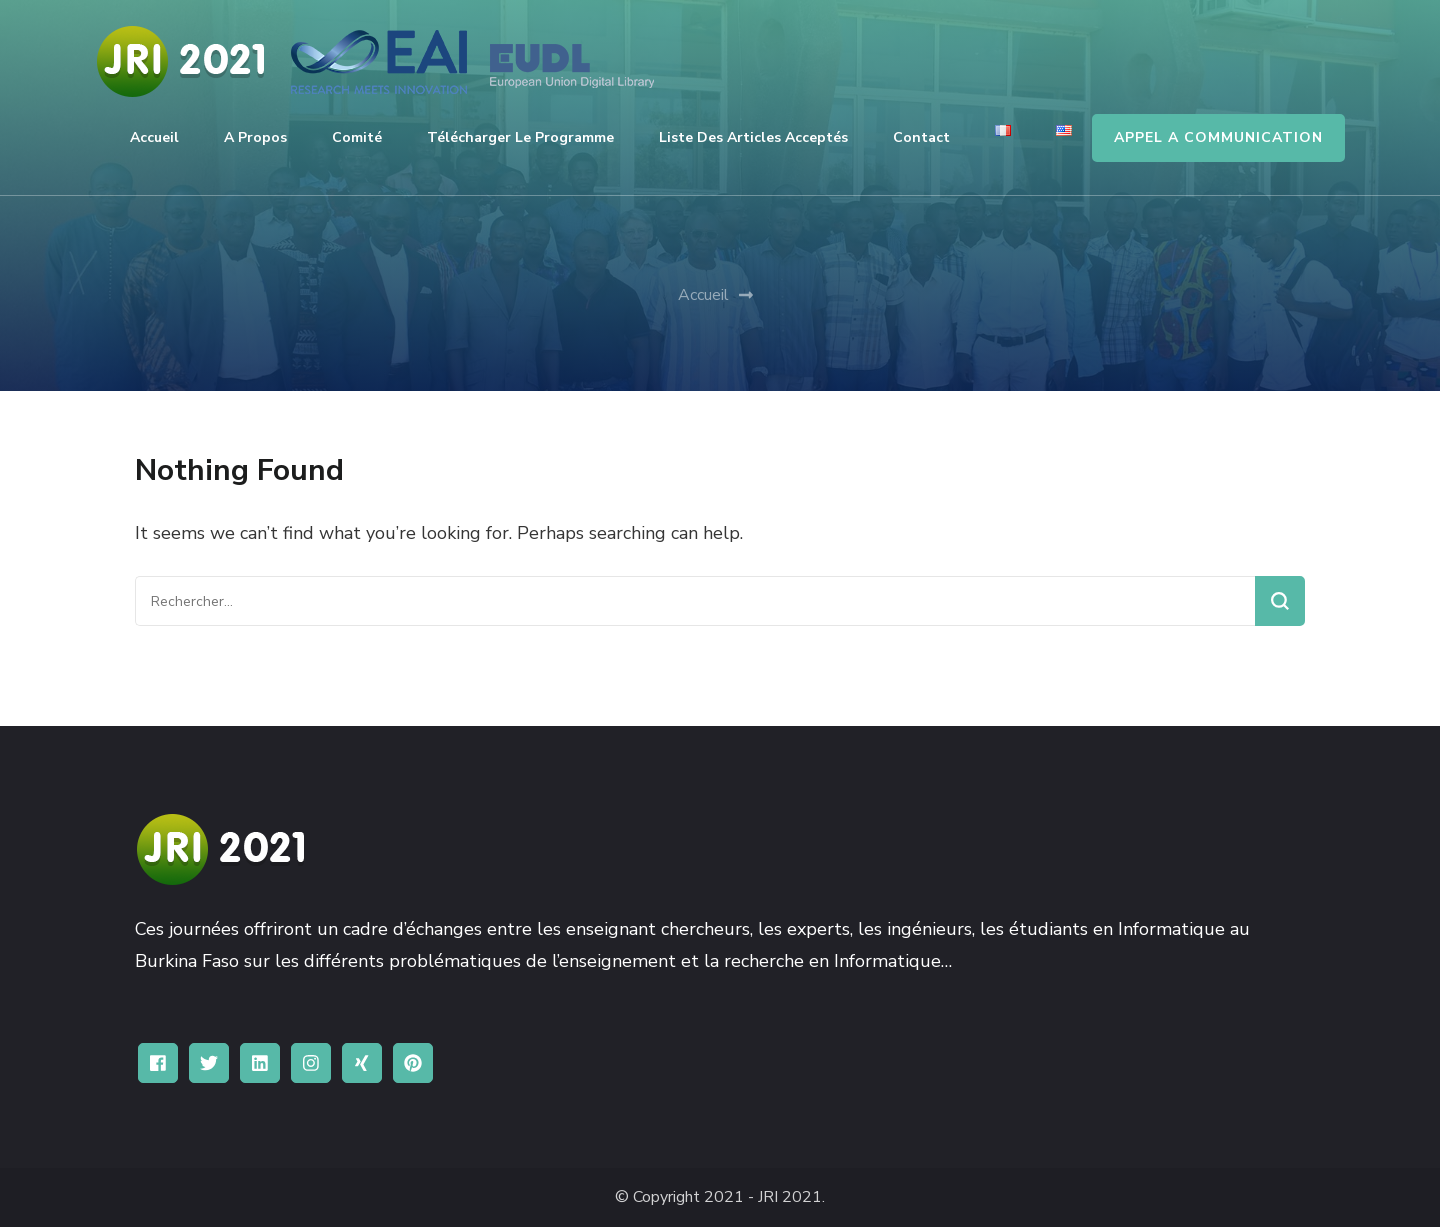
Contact (921, 137)
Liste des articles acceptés (753, 137)
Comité (357, 137)
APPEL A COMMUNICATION (1218, 137)
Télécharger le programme (520, 137)
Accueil (154, 137)
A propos (255, 137)
